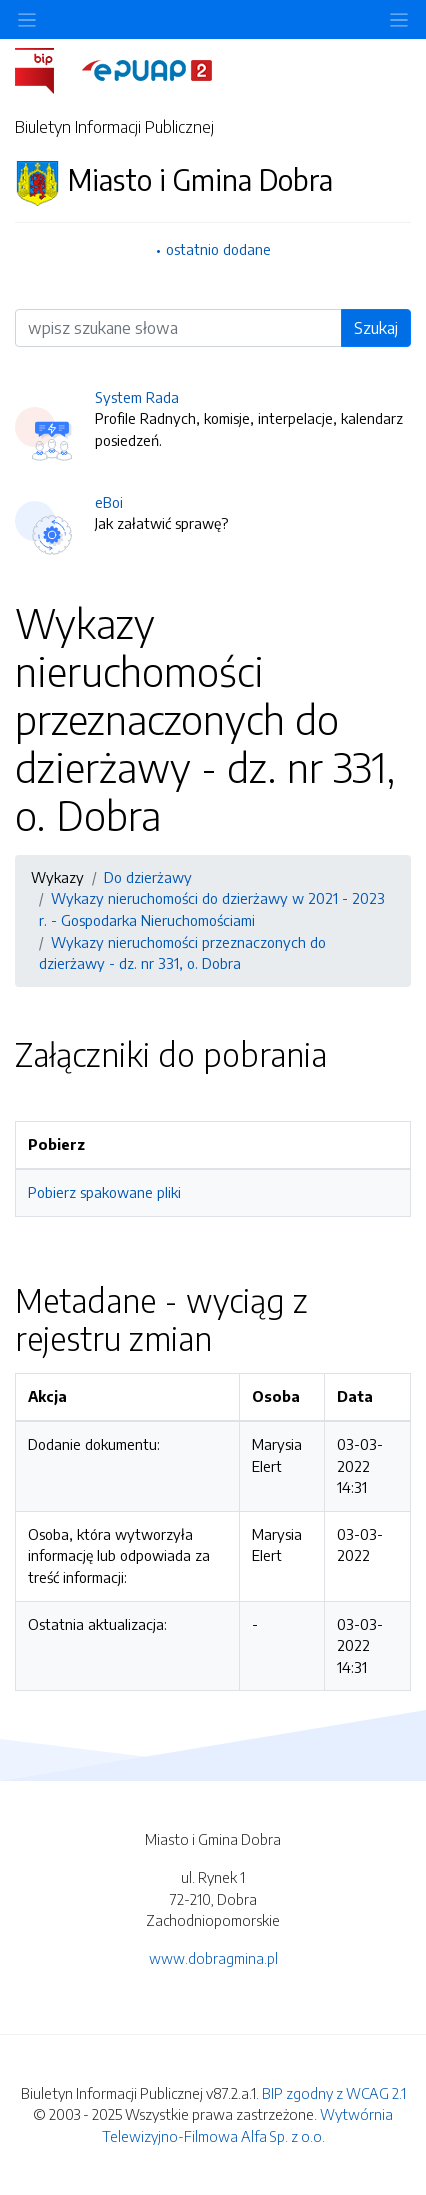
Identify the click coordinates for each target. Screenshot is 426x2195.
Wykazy (57, 877)
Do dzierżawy (148, 877)
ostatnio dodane (218, 249)
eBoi (109, 502)
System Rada (137, 397)
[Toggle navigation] (399, 19)
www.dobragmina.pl (213, 1958)
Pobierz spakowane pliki (104, 1192)
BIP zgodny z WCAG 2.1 (334, 2093)
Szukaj (376, 328)
